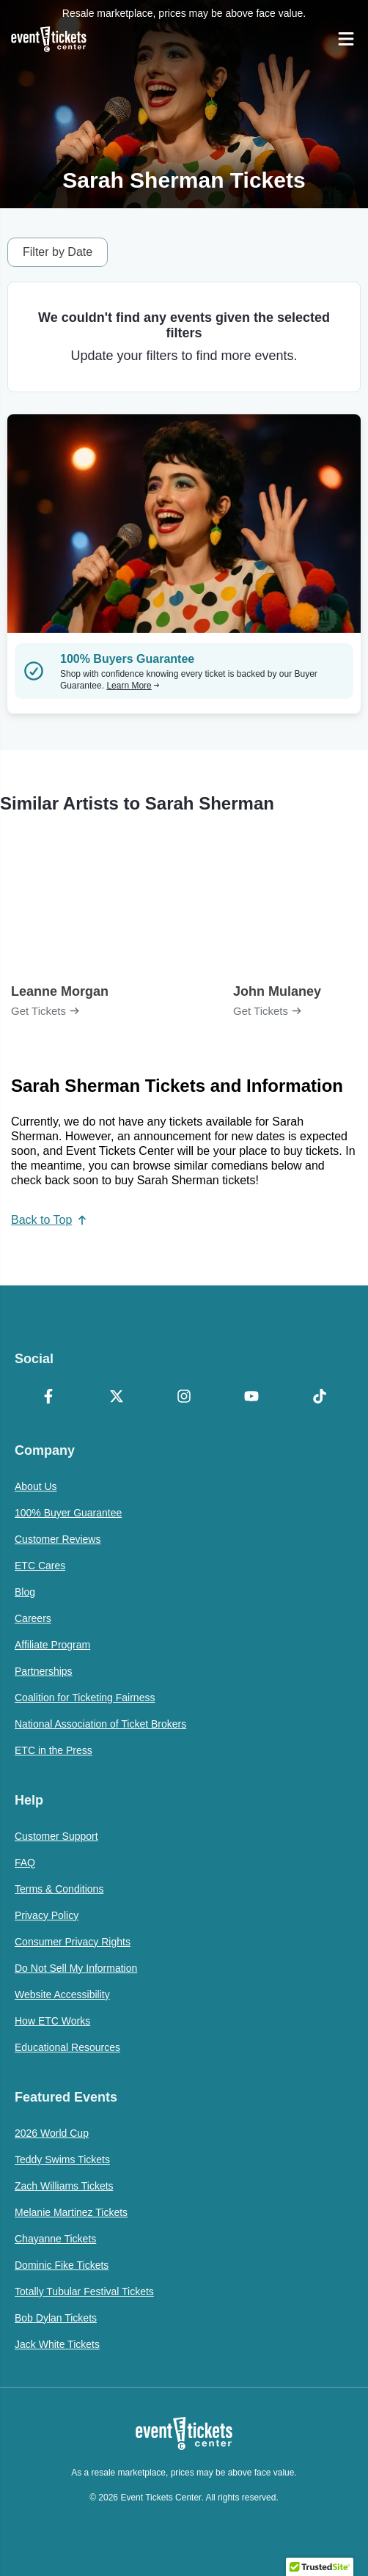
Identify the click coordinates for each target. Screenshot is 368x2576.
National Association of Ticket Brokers (100, 1724)
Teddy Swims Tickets (62, 2159)
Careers (33, 1618)
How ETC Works (52, 2021)
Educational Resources (67, 2047)
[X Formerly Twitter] (116, 1397)
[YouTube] (251, 1397)
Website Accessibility (62, 1994)
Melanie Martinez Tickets (71, 2212)
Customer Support (56, 1836)
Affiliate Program (52, 1645)
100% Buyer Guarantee (68, 1513)
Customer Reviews (57, 1539)
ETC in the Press (53, 1750)
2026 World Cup (52, 2133)
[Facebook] (48, 1397)
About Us (36, 1486)
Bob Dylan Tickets (56, 2318)
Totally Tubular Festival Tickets (84, 2291)
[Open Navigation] (346, 38)
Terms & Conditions (59, 1889)
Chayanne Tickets (55, 2239)
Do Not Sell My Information (76, 1968)
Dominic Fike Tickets (61, 2265)
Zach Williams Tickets (64, 2186)
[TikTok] (319, 1397)
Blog (25, 1592)
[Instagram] (184, 1397)
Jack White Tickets (57, 2344)
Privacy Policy (46, 1915)
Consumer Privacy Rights (72, 1942)
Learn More (132, 685)
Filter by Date (57, 252)
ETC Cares (40, 1565)
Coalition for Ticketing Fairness (85, 1697)
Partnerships (44, 1671)
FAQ (25, 1862)
